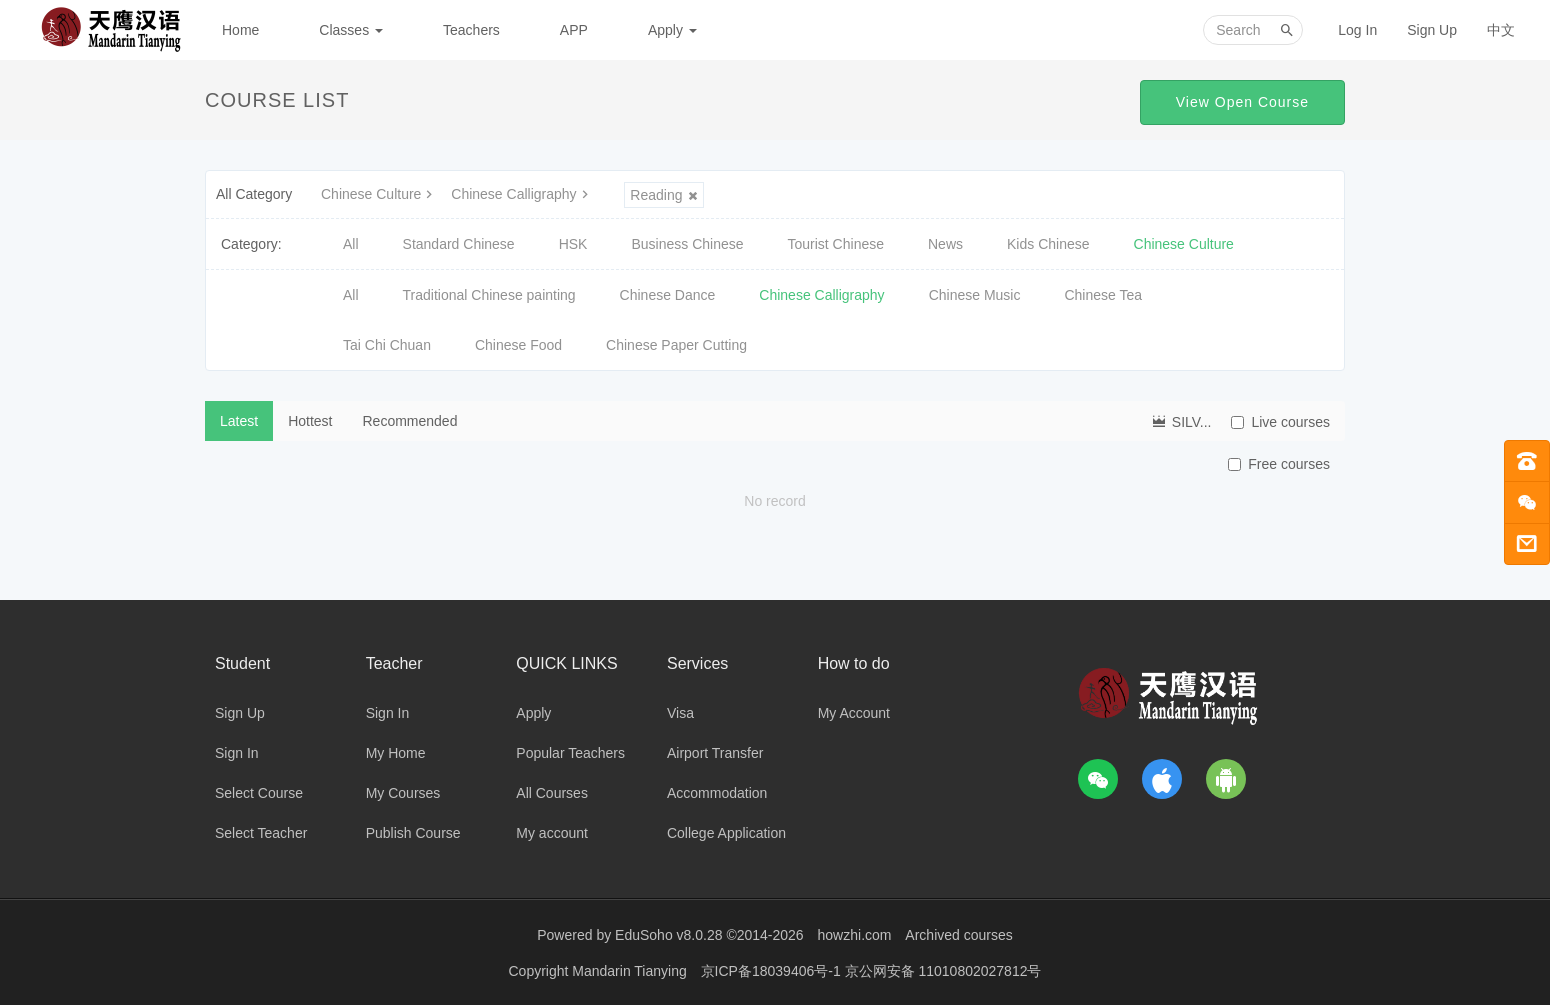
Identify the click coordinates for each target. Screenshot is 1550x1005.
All (351, 244)
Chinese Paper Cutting (676, 345)
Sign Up (1432, 30)
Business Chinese (687, 244)
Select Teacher (261, 833)
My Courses (403, 793)
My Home (396, 753)
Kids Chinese (1048, 244)
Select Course (259, 793)
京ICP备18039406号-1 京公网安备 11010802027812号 (871, 970)
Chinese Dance (668, 295)
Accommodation (717, 793)
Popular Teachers (570, 753)
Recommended (410, 421)
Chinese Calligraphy (521, 194)
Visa (680, 713)
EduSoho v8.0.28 (668, 935)
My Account (854, 713)
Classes (351, 30)
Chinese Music (975, 295)
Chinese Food (518, 345)
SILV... (1181, 421)
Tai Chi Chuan (387, 345)
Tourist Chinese (836, 244)
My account (552, 833)
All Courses (552, 793)
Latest (239, 421)
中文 (1501, 30)
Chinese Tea (1103, 295)
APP (574, 30)
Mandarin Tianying (631, 970)
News (945, 244)
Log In (1357, 30)
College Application (726, 833)
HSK (573, 244)
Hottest (310, 421)
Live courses (1280, 422)
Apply (672, 30)
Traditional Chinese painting (489, 295)
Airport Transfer (715, 753)
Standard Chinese (459, 244)
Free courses (1279, 464)
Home (240, 30)
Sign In (237, 753)
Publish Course (413, 833)
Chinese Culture (379, 194)
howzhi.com (855, 935)
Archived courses (958, 935)
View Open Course (1242, 102)
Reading (663, 195)
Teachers (471, 30)
